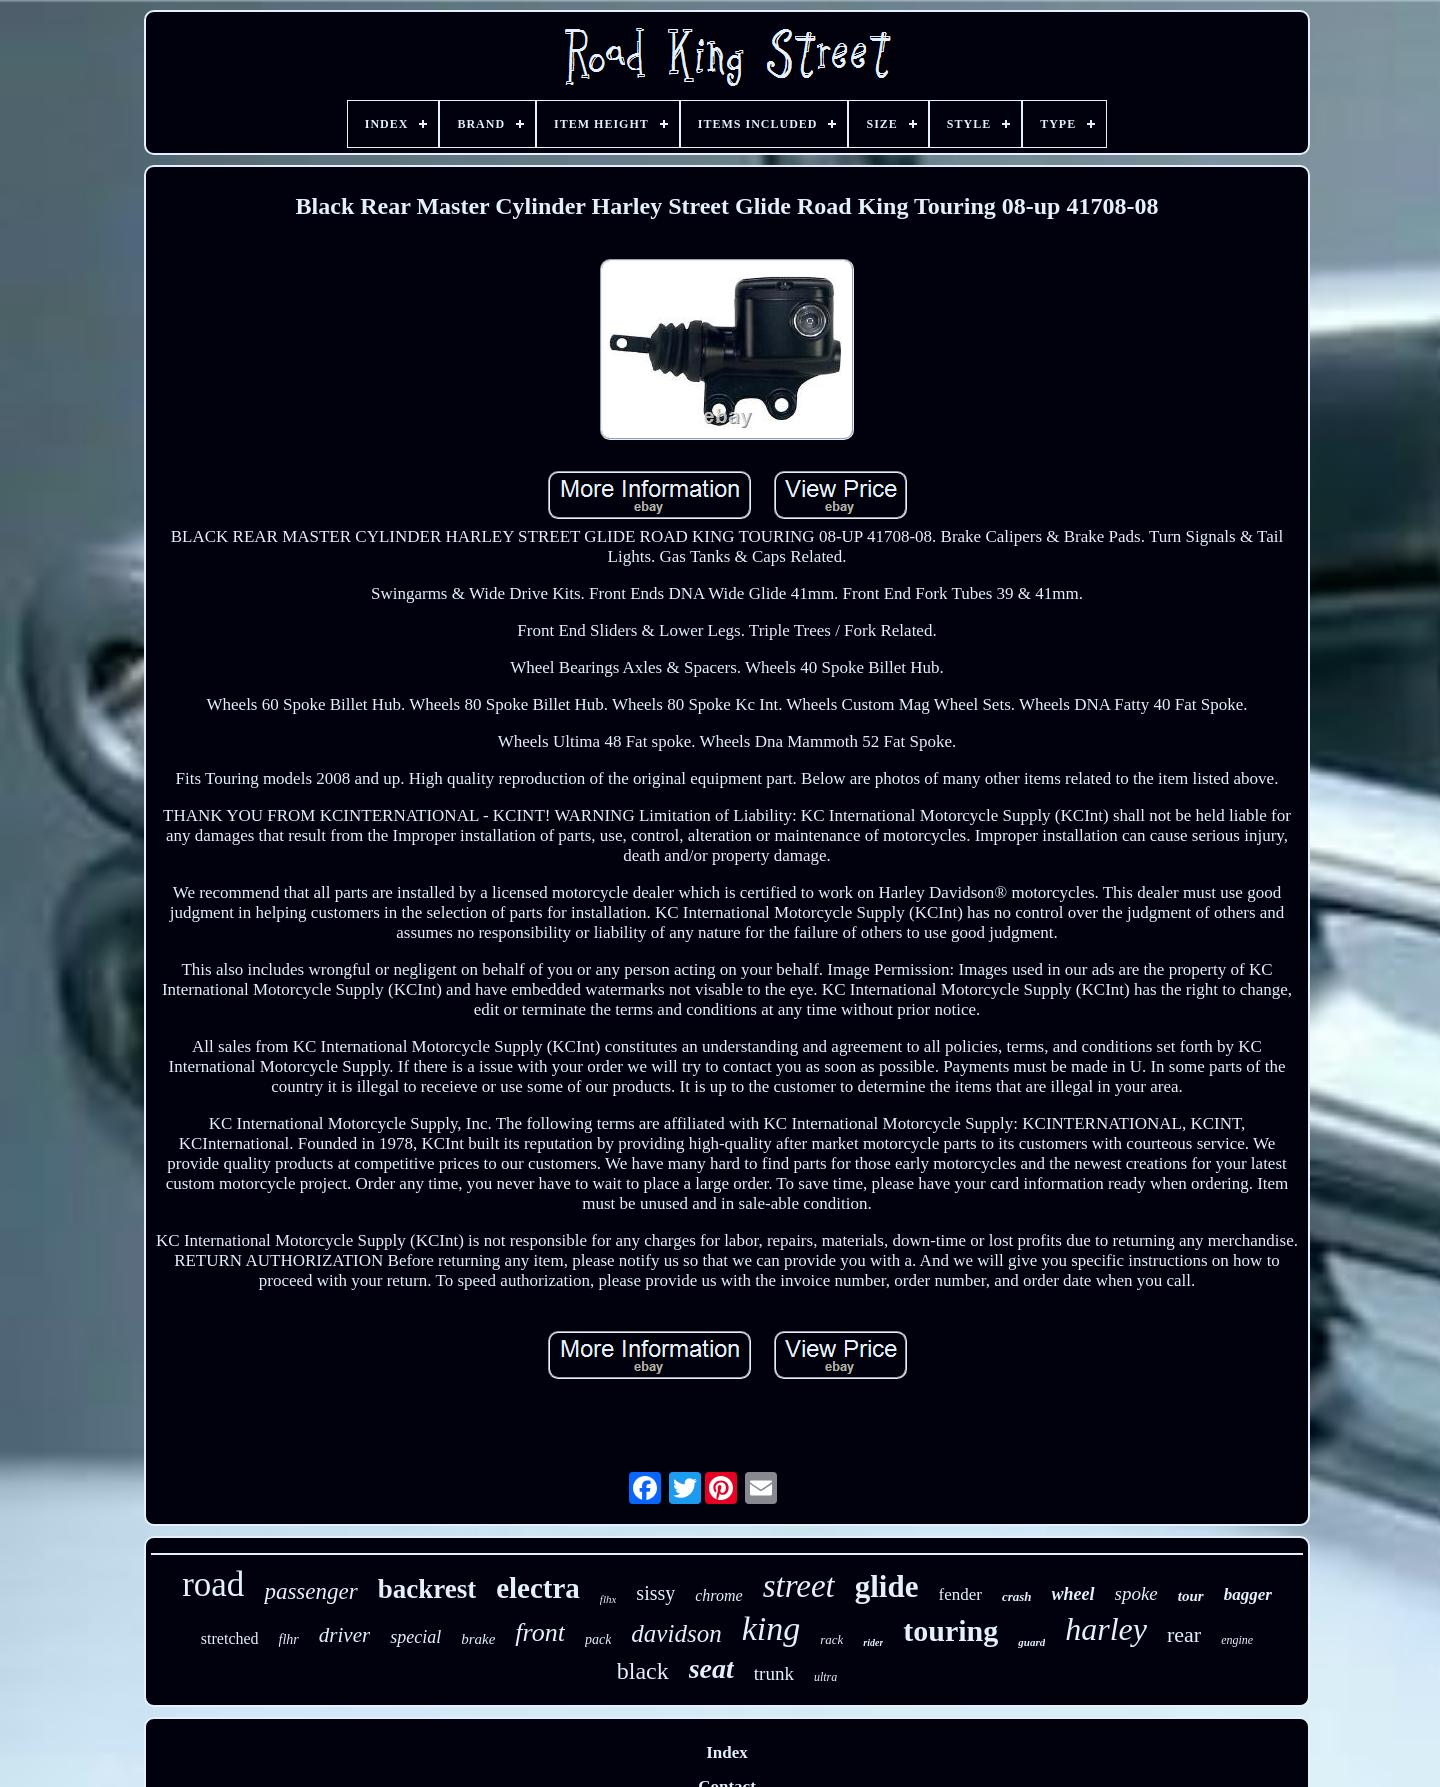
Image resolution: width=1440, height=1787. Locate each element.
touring (950, 1630)
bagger (1248, 1594)
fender (959, 1594)
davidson (676, 1633)
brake (478, 1639)
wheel (1073, 1594)
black (643, 1671)
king (771, 1628)
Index (727, 1752)
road (213, 1584)
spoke (1136, 1593)
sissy (655, 1593)
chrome (718, 1595)
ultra (825, 1677)
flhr (289, 1639)
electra (538, 1588)
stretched (230, 1638)
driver (344, 1635)
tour (1191, 1596)
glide (887, 1586)
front (540, 1632)
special (415, 1637)
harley (1106, 1629)
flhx (608, 1599)
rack (831, 1639)
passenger (310, 1591)
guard (1031, 1642)
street (799, 1586)
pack (598, 1639)
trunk (774, 1673)
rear (1184, 1634)
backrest (427, 1589)
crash (1017, 1596)
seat (711, 1668)
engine (1237, 1640)
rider (873, 1642)
